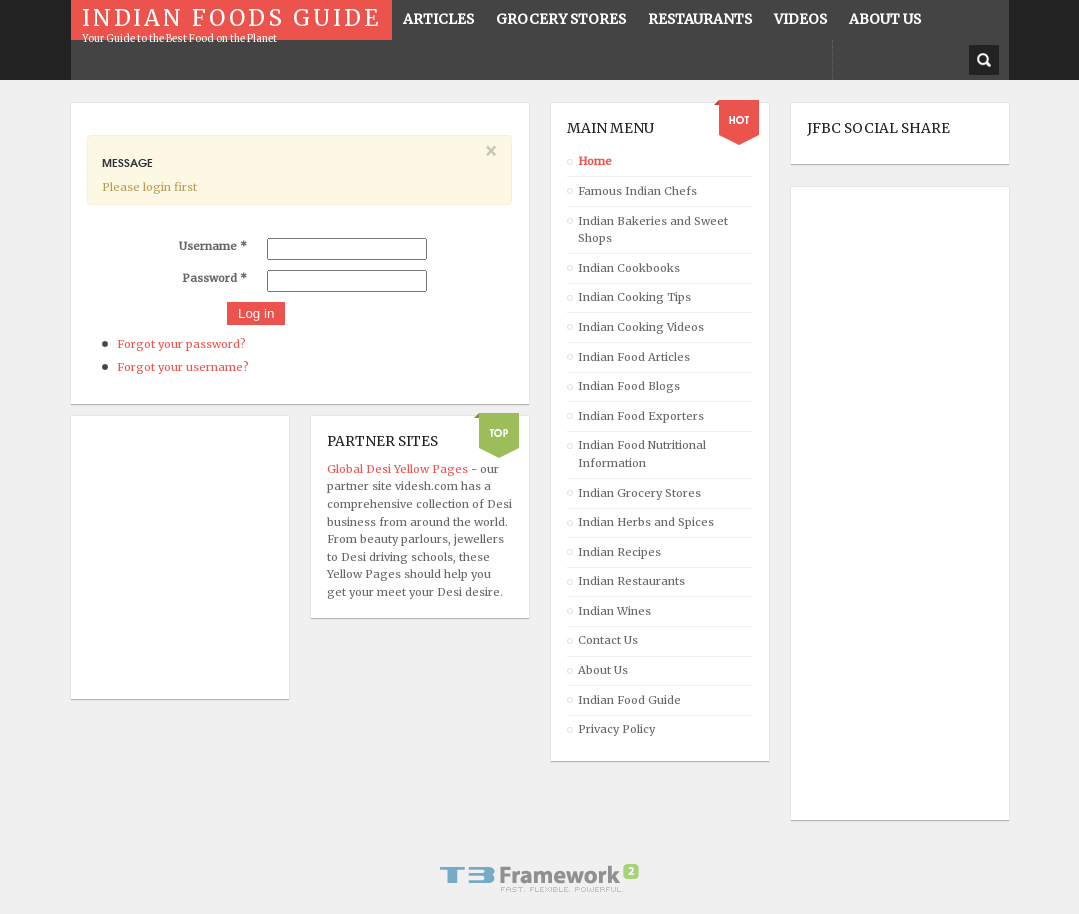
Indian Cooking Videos (641, 327)
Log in (256, 313)
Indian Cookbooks (629, 268)
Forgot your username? (183, 367)
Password (214, 278)
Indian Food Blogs (629, 386)
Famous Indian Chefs (637, 191)
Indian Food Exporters (641, 416)
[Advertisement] (887, 504)
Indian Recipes (619, 552)
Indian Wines (614, 611)
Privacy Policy (616, 729)
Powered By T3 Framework (540, 878)
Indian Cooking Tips (634, 297)
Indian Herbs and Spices (646, 522)
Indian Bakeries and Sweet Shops (653, 230)
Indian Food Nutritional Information (642, 454)
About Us (603, 670)
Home (595, 161)
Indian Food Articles (634, 357)
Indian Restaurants (631, 581)
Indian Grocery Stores (639, 493)
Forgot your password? (181, 344)
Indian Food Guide (629, 700)
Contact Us (608, 640)
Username (213, 246)
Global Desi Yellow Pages (399, 469)
